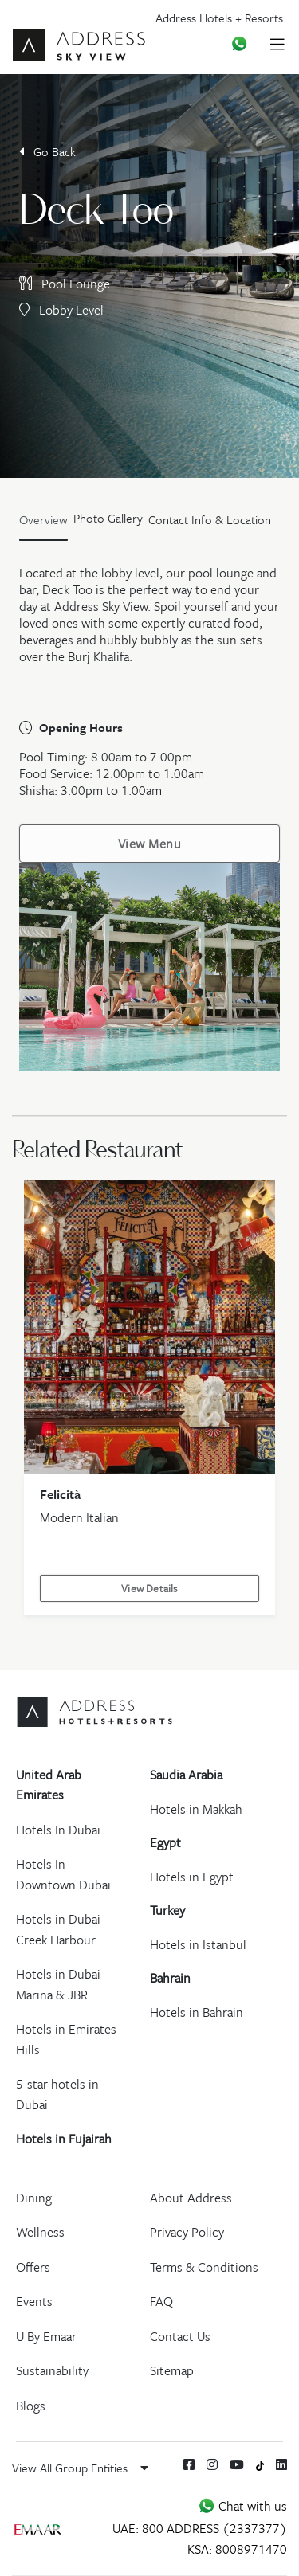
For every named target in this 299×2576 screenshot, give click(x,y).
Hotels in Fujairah (64, 2138)
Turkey (167, 1910)
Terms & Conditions (204, 2267)
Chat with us (242, 2505)
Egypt (165, 1842)
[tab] (108, 523)
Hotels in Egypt (192, 1876)
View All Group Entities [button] (80, 2467)
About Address (191, 2197)
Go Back (47, 151)
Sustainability (52, 2370)
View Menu (150, 843)
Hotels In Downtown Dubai (63, 1874)
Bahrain (170, 1977)
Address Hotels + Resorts (219, 17)
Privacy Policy (187, 2231)
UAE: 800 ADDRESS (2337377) (199, 2528)
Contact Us (180, 2336)
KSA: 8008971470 (237, 2548)
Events (34, 2301)
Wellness (40, 2231)
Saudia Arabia (186, 1774)
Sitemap (172, 2370)
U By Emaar (46, 2336)
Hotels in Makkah (196, 1808)
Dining (34, 2197)
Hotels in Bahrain (196, 2012)
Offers (33, 2267)
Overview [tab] (43, 519)
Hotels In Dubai (58, 1829)
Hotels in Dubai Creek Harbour (58, 1929)
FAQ (161, 2301)
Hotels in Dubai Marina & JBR (58, 1984)
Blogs (30, 2405)
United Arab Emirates (48, 1785)
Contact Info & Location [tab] (209, 519)
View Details (149, 1588)
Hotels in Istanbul (198, 1944)
